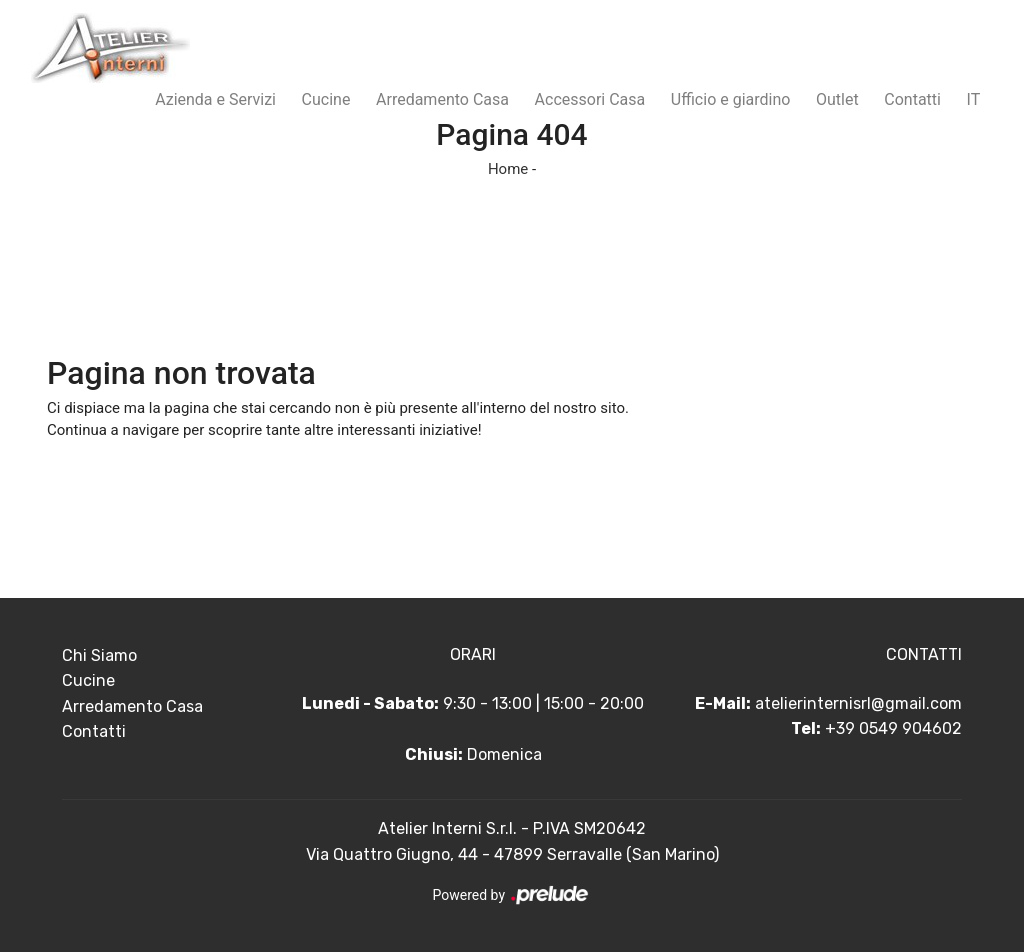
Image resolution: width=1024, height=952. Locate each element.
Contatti (912, 99)
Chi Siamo (99, 655)
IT (974, 99)
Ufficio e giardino (731, 99)
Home (508, 169)
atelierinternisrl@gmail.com (858, 703)
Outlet (837, 99)
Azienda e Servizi (215, 99)
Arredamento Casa (442, 99)
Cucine (326, 99)
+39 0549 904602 (893, 728)
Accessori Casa (590, 99)
